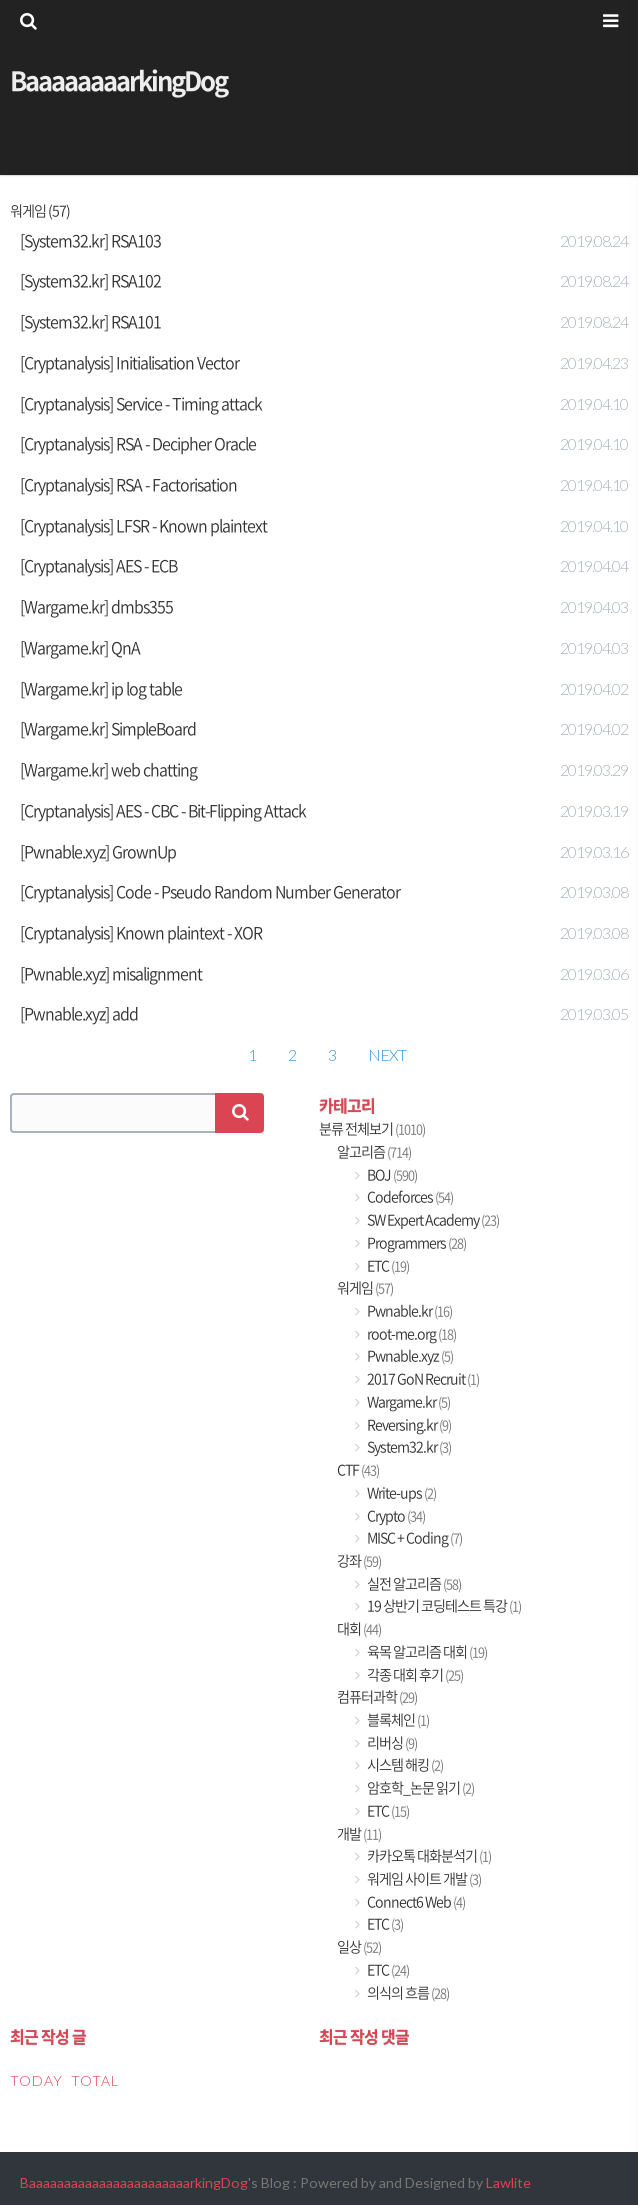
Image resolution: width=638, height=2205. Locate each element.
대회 (359, 1628)
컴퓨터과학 (377, 1696)
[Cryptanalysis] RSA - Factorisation (128, 484)
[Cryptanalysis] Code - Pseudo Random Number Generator (210, 891)
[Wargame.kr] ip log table (101, 688)
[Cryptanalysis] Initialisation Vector (129, 362)
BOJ (391, 1174)
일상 (359, 1946)
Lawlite (508, 2182)
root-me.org (410, 1333)
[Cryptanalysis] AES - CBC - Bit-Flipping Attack (163, 810)
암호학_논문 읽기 (419, 1787)
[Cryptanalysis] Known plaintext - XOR (141, 932)
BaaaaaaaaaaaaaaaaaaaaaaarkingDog (134, 2182)
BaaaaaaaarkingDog (118, 80)
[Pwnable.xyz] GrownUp (98, 851)
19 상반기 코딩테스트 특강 (443, 1605)
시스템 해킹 (404, 1764)
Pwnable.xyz (409, 1355)
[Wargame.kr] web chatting (108, 769)
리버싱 (391, 1742)
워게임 (365, 1287)
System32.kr (408, 1446)
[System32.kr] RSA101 (90, 321)
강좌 (359, 1560)
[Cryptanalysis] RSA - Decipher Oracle (138, 443)
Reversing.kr (408, 1424)
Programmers (415, 1242)
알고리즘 (374, 1151)
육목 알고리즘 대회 (426, 1651)
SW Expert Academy (432, 1219)
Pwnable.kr (408, 1310)
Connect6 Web (415, 1901)
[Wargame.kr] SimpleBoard (108, 728)
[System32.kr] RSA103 (90, 240)
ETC (387, 1265)
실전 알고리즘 (413, 1583)
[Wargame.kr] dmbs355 (96, 606)
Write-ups (400, 1492)
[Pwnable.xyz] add (79, 1013)
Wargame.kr (407, 1401)
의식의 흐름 (407, 1992)
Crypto (395, 1515)
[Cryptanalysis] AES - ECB (98, 565)
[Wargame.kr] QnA (80, 647)
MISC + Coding (413, 1537)
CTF (358, 1469)
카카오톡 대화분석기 (428, 1855)
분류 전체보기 (372, 1128)
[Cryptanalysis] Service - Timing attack (141, 403)
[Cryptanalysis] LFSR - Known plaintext (143, 525)
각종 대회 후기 (414, 1674)
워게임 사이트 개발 (423, 1878)
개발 (359, 1833)
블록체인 (397, 1719)
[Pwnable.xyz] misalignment (111, 973)
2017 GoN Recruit (422, 1378)
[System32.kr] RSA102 (90, 280)
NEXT (387, 1054)
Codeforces (409, 1196)
